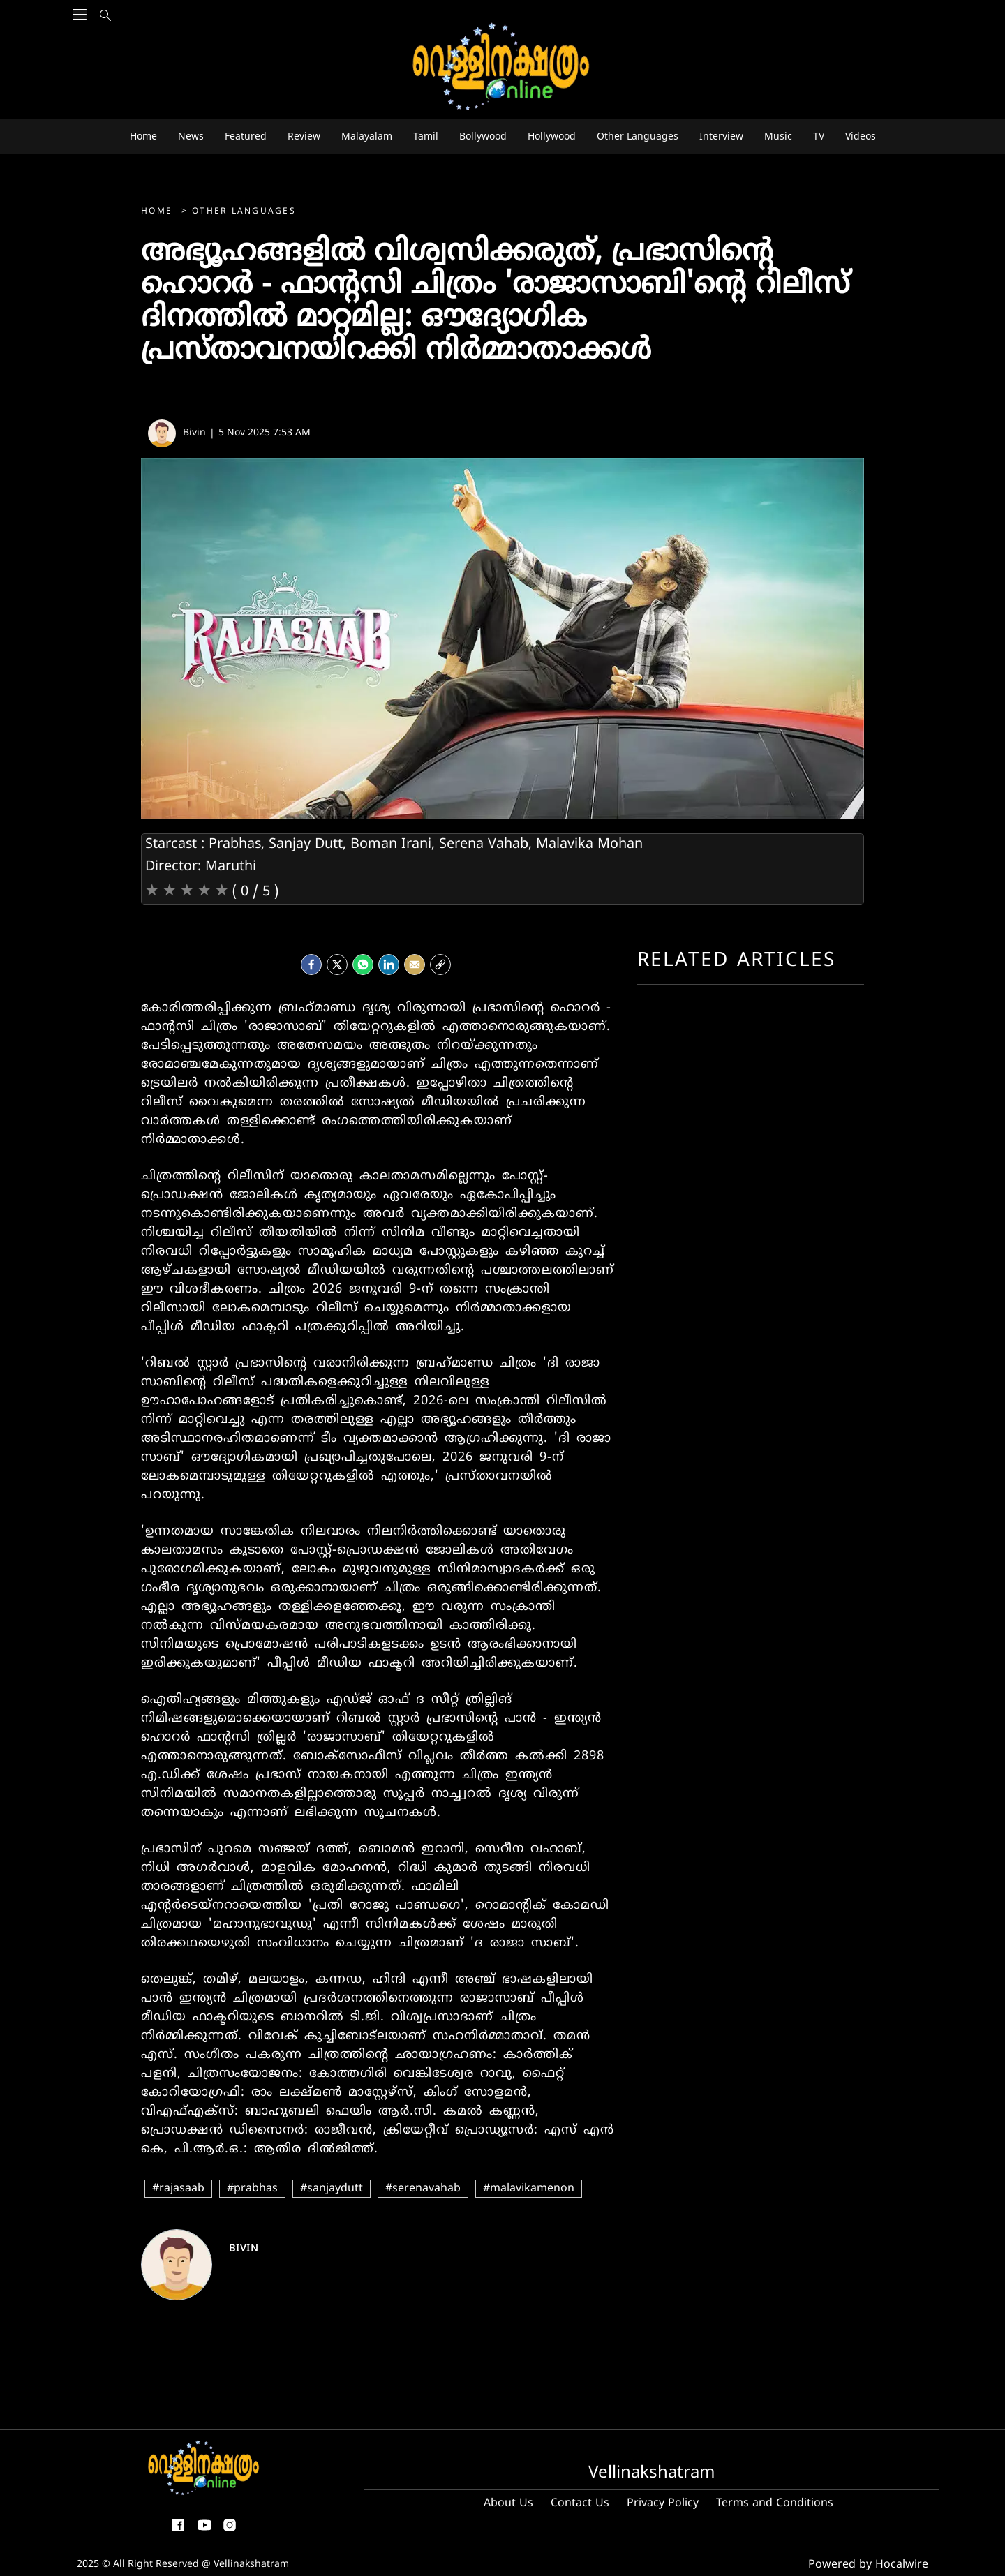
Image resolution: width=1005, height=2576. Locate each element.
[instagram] (230, 2531)
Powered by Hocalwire (876, 2563)
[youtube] (204, 2531)
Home (159, 212)
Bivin (244, 2249)
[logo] (502, 67)
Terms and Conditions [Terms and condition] (774, 2503)
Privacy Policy (663, 2503)
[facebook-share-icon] (178, 2531)
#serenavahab (423, 2189)
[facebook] (311, 961)
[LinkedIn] (388, 961)
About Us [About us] (508, 2503)
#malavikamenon (528, 2189)
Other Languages (244, 212)
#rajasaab (178, 2189)
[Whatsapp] (362, 961)
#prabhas (252, 2189)
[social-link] (440, 961)
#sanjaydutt (331, 2189)
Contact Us (580, 2503)
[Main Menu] (80, 42)
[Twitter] (337, 961)
